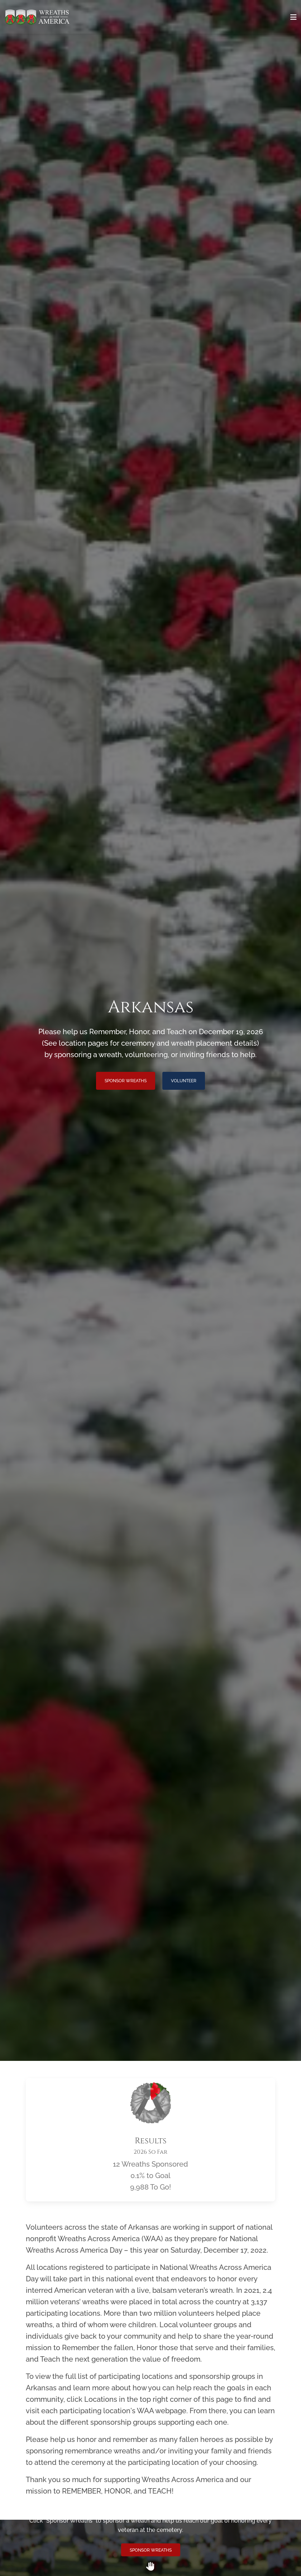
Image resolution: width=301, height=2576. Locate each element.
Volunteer (183, 1080)
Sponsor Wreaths (126, 1080)
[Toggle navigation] (293, 17)
